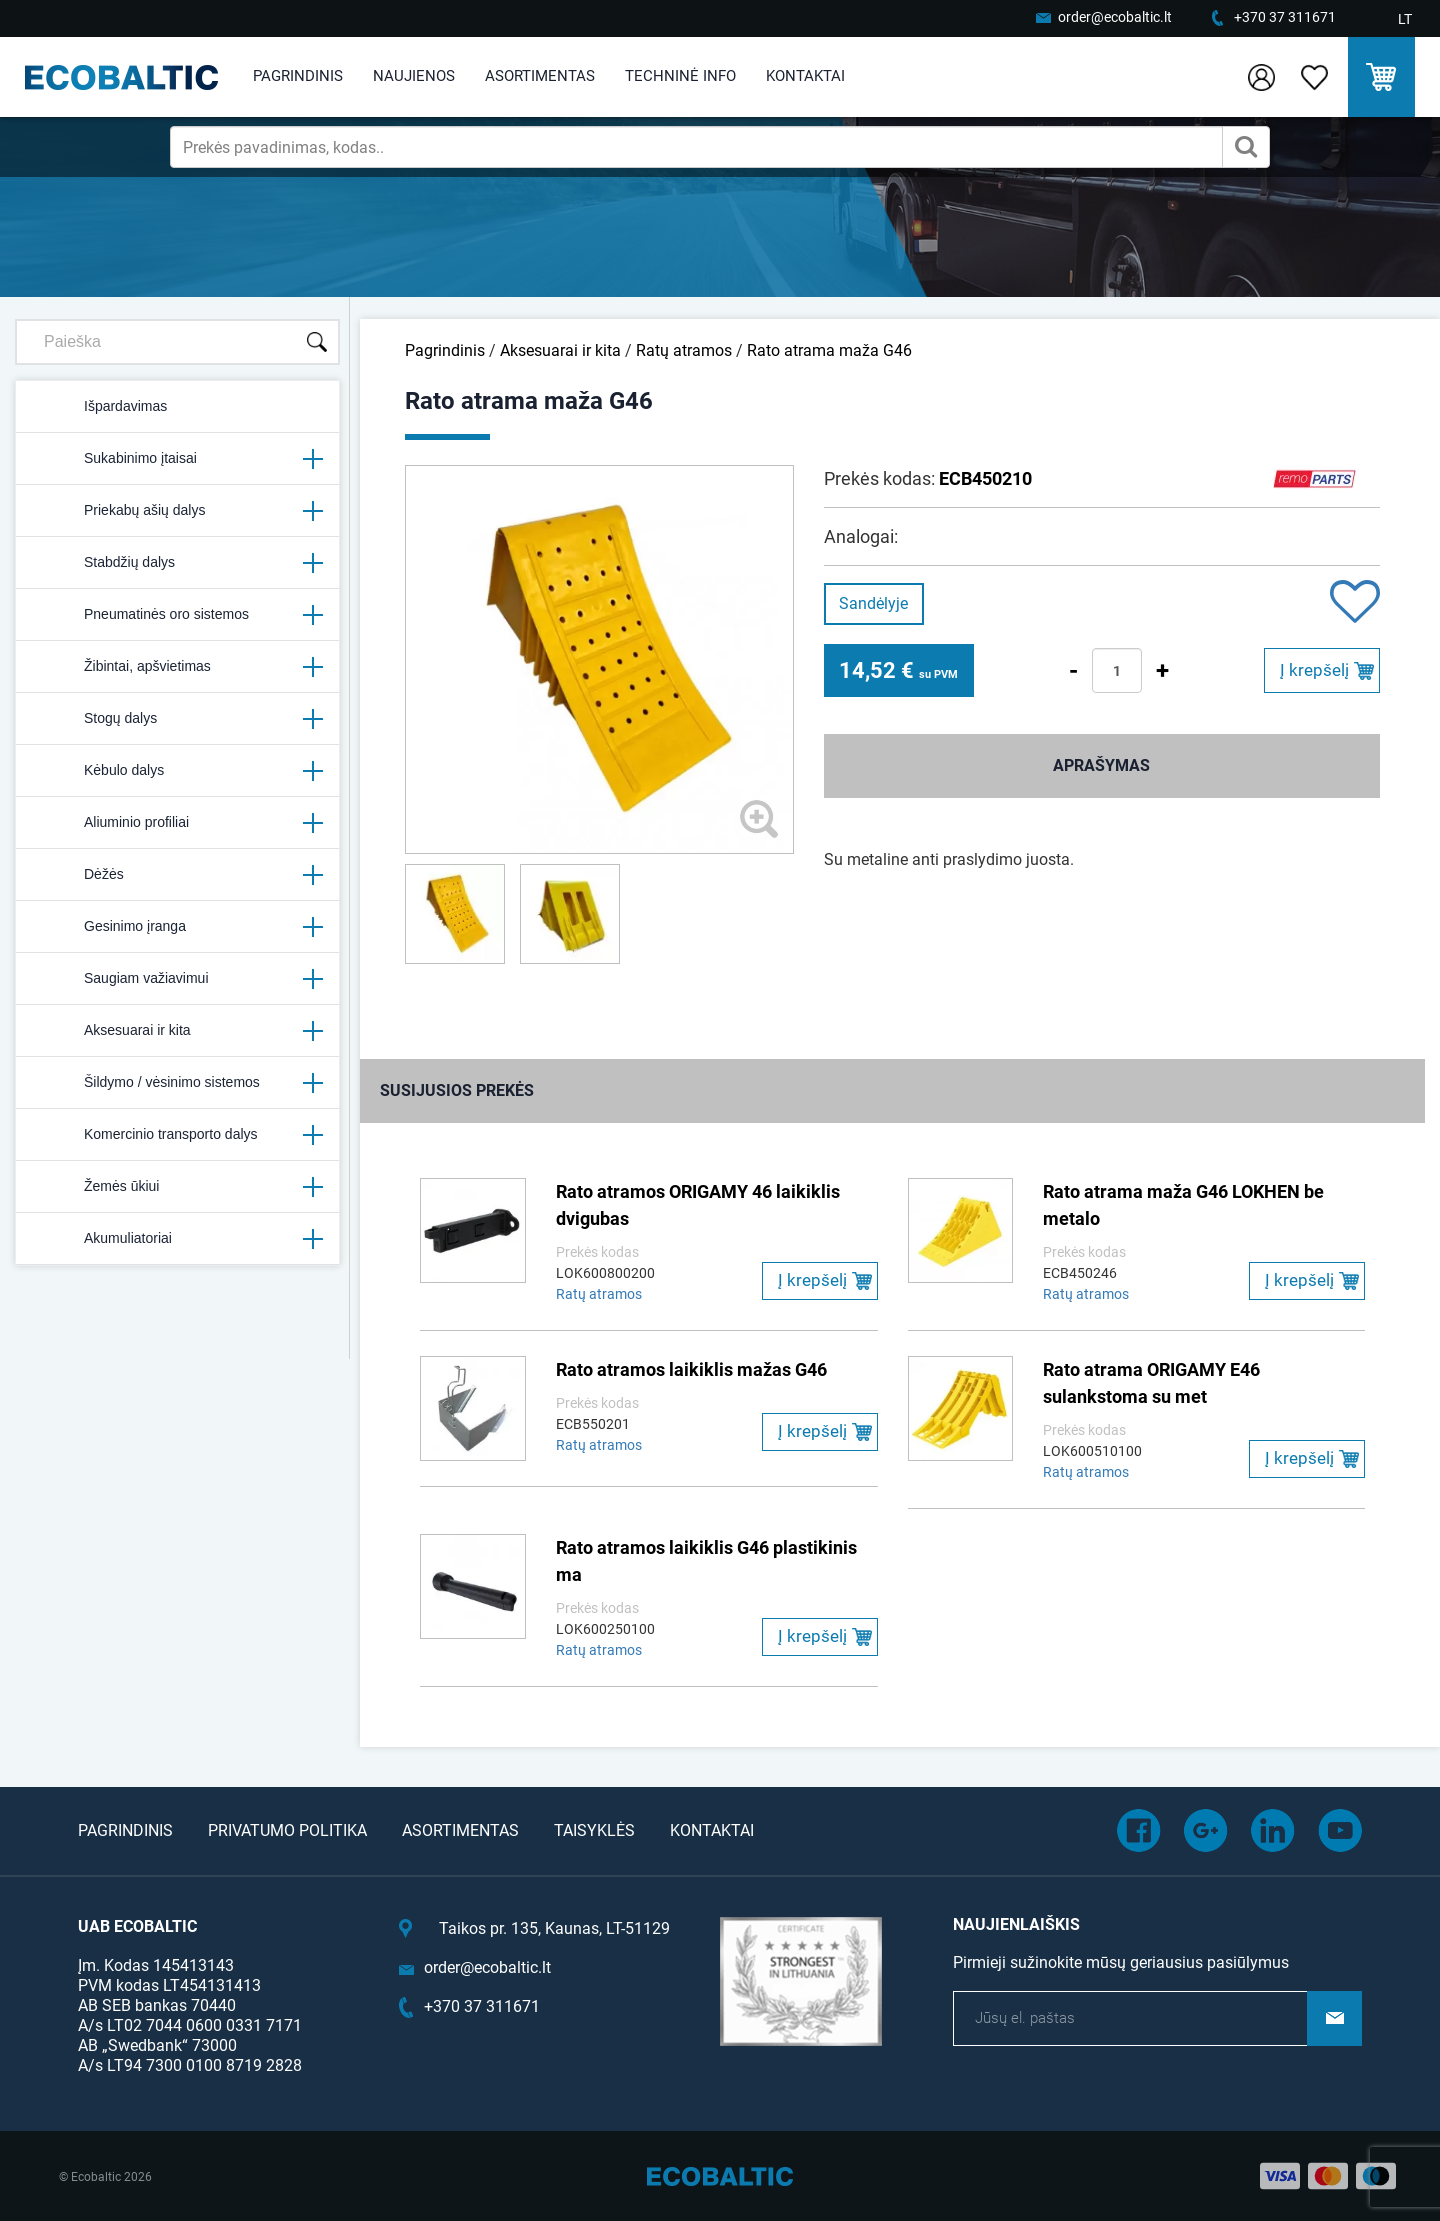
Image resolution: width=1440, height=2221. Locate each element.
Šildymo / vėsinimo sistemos (177, 1083)
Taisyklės (594, 1830)
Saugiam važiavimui (177, 979)
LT (1405, 19)
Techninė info (680, 76)
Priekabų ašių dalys (177, 511)
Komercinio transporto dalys (177, 1135)
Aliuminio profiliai (177, 823)
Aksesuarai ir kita (177, 1031)
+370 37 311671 (1285, 17)
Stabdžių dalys (177, 563)
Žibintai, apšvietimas (177, 667)
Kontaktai (805, 76)
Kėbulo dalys (177, 771)
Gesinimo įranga (177, 927)
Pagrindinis (298, 76)
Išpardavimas (99, 407)
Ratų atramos (684, 350)
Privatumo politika (287, 1830)
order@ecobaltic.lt (1115, 17)
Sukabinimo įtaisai (177, 459)
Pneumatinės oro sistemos (177, 615)
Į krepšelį (1314, 670)
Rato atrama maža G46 (829, 350)
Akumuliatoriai (177, 1239)
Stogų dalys (177, 719)
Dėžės (177, 875)
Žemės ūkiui (177, 1187)
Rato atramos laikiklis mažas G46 (691, 1369)
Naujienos (414, 76)
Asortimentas (540, 76)
